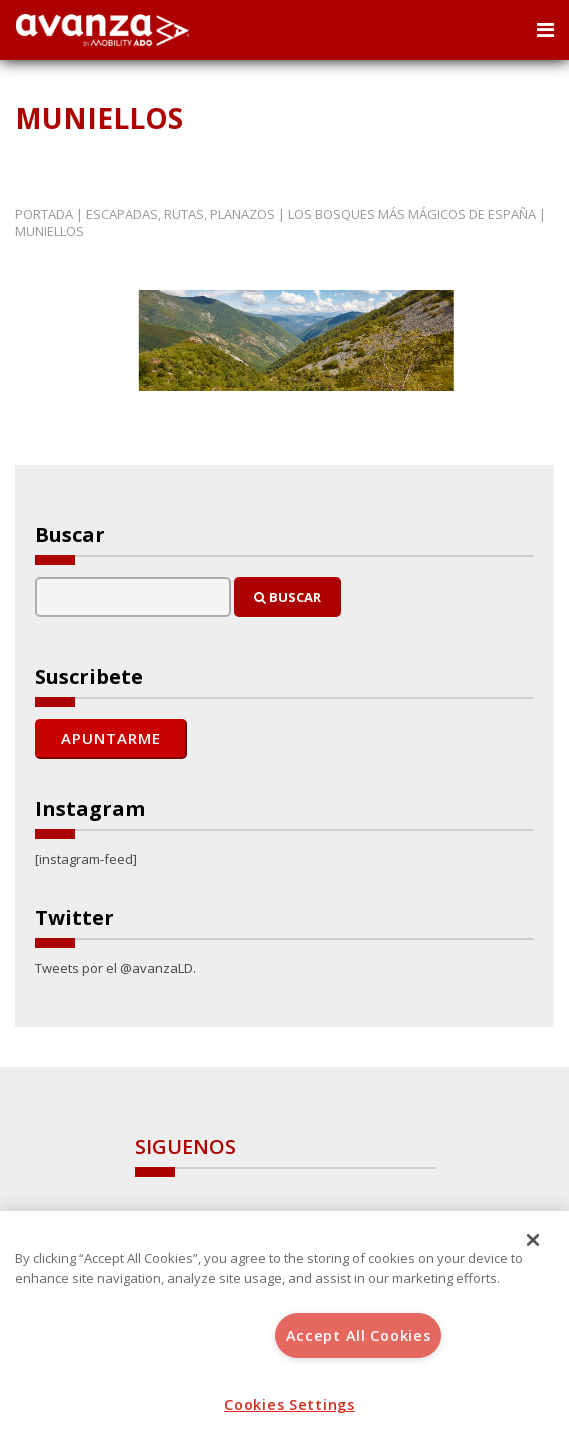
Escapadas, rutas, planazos (180, 214)
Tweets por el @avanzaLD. (115, 968)
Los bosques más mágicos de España (412, 214)
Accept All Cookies (358, 1335)
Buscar (287, 597)
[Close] (533, 1240)
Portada (44, 214)
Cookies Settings (289, 1404)
